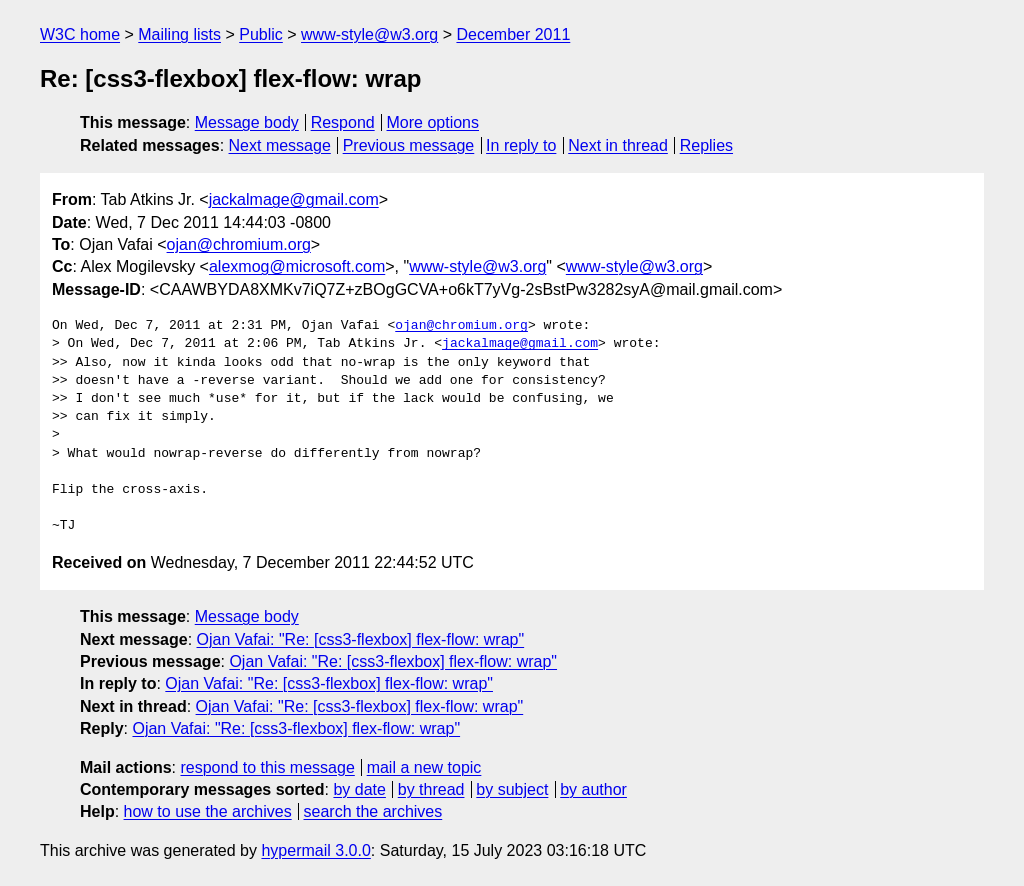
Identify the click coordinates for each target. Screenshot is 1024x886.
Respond (343, 122)
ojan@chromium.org (239, 244)
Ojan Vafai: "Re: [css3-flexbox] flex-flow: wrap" (361, 639)
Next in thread (618, 145)
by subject (512, 789)
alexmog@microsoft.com (297, 266)
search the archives (373, 811)
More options (433, 122)
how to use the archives (208, 811)
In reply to (521, 145)
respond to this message (267, 767)
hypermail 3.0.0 (315, 850)
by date (359, 789)
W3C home (80, 34)
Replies (706, 145)
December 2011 (513, 34)
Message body (247, 122)
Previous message (409, 145)
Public (261, 34)
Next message (280, 145)
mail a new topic (424, 767)
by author (593, 789)
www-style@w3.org (369, 34)
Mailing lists (179, 34)
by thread (431, 789)
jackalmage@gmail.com (294, 199)
